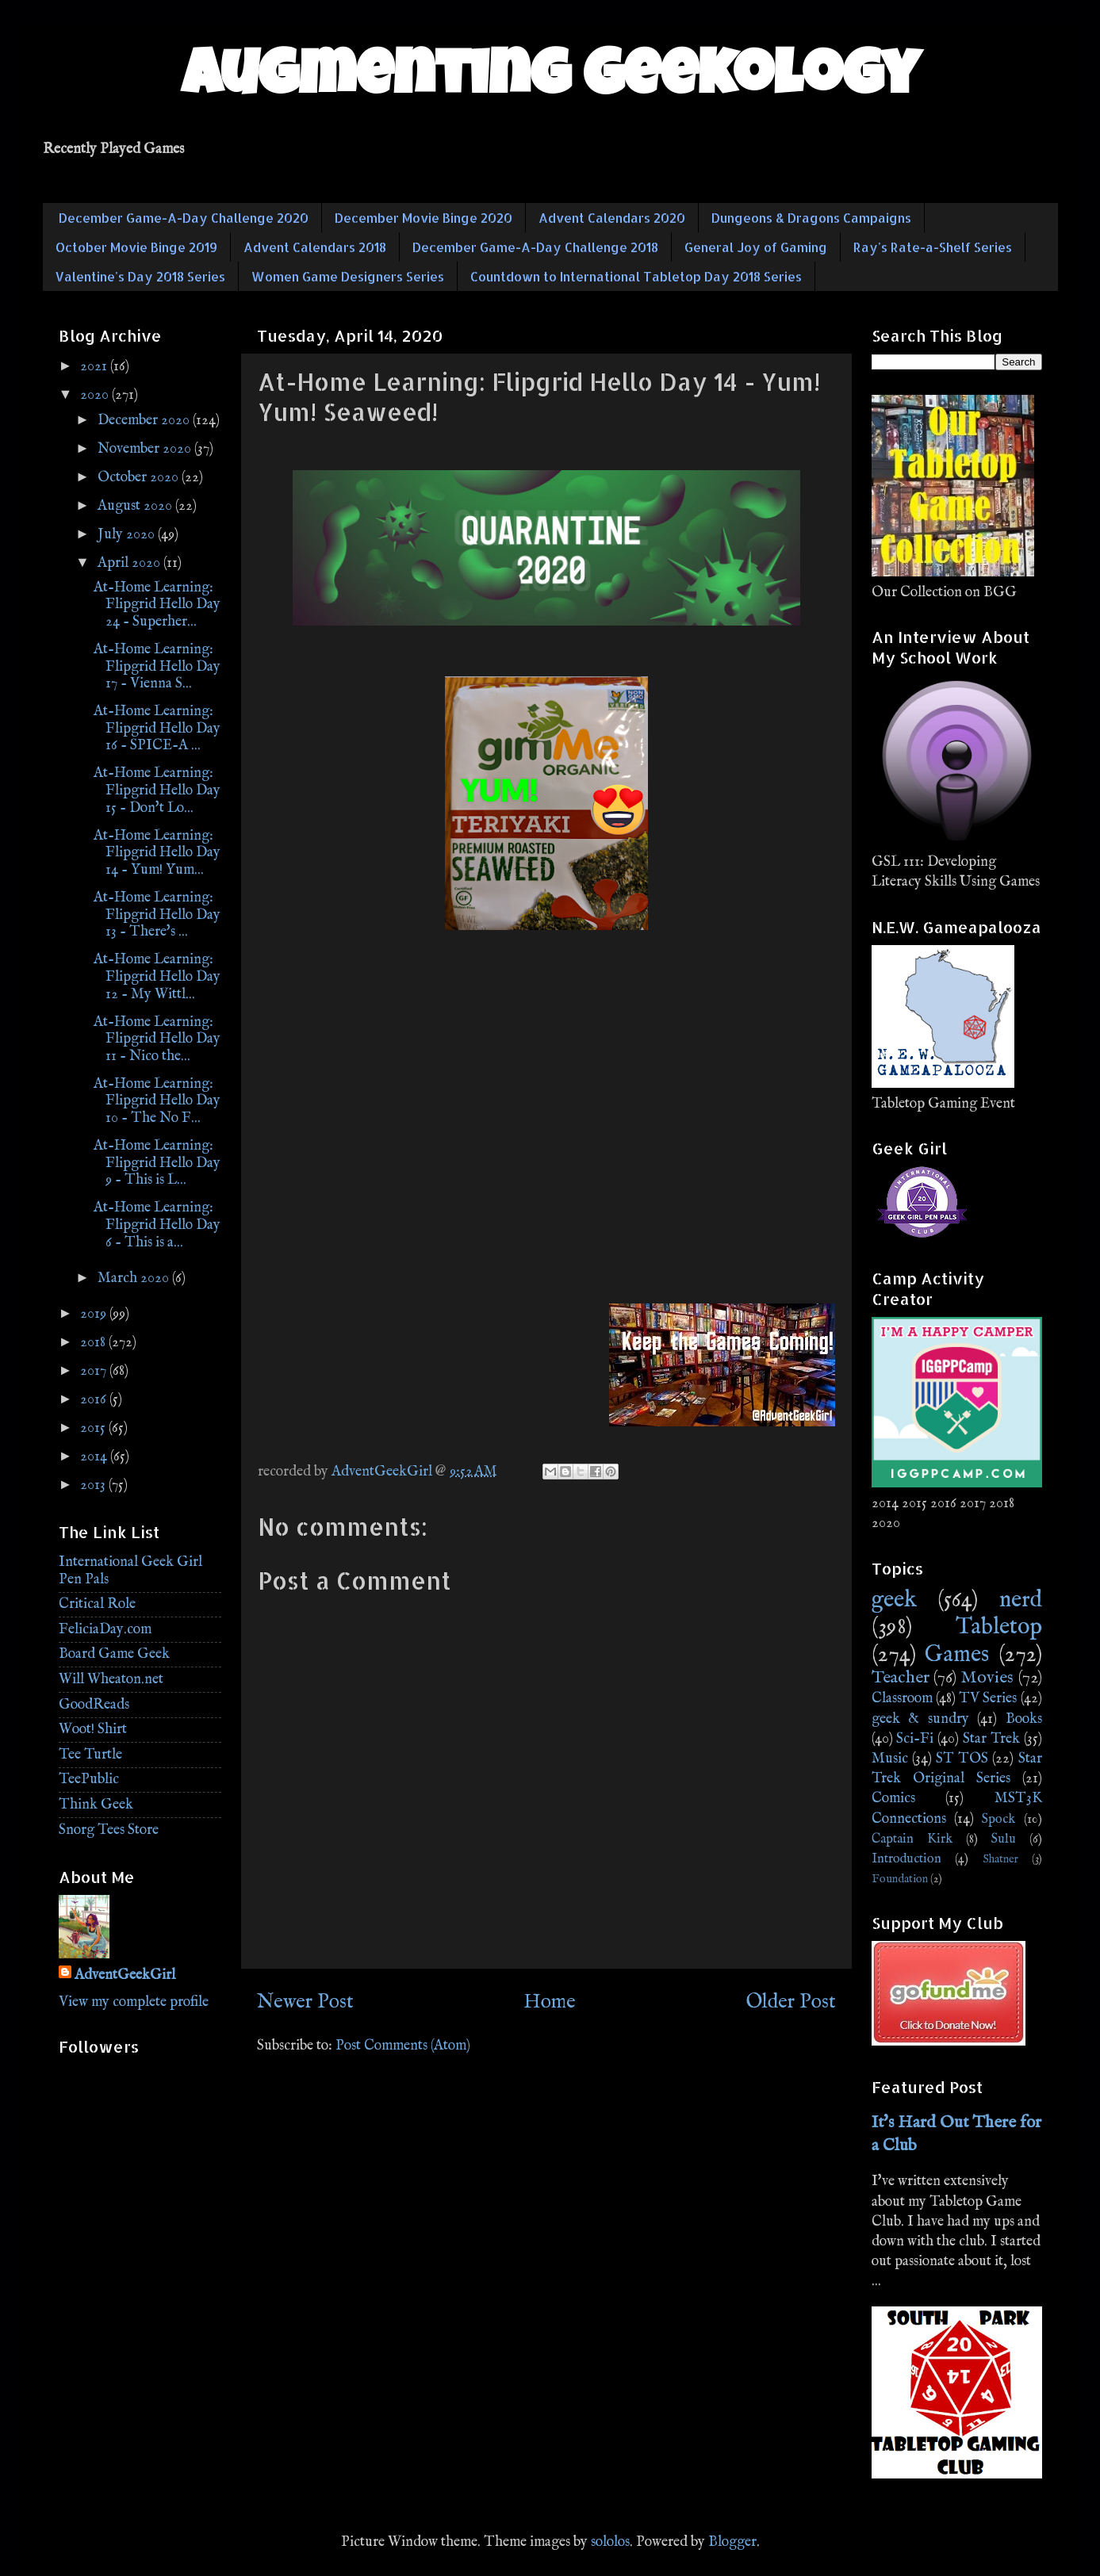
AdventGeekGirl (125, 1975)
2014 (95, 1457)
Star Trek (991, 1739)
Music (890, 1759)
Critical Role (97, 1604)
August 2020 (136, 506)
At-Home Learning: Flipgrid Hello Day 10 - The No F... (157, 1101)
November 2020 (146, 449)
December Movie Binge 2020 (423, 217)
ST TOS (962, 1759)
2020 (96, 395)
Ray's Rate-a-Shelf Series (932, 247)
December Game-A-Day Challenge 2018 (535, 247)
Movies (987, 1678)
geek (894, 1600)
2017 (94, 1371)
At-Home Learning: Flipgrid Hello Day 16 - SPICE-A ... (157, 728)
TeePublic (89, 1779)
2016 (94, 1400)
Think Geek (96, 1805)
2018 (94, 1343)
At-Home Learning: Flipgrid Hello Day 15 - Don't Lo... (157, 790)
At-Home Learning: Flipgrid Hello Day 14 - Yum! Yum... (157, 853)
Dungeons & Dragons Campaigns (811, 217)
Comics (893, 1798)
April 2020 (130, 563)
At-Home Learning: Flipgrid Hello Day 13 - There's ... (157, 915)
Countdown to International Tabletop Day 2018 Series (636, 276)
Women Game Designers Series (347, 276)
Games (957, 1654)
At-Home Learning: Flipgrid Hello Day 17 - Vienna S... (157, 667)
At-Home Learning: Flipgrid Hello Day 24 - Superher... (157, 605)
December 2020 (145, 420)
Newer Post (305, 2002)
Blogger (732, 2542)
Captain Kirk (912, 1839)
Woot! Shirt (93, 1730)
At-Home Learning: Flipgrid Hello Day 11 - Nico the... (157, 1039)
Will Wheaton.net (111, 1680)
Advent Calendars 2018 (314, 247)
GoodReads (94, 1705)
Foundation (900, 1879)
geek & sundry (920, 1719)
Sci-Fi (914, 1739)
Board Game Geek (114, 1654)
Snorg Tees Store (109, 1830)
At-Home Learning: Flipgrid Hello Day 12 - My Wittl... (157, 977)
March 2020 (135, 1278)
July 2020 (128, 535)
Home (549, 2002)
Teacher (900, 1678)
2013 (94, 1485)
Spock (998, 1819)
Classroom (902, 1699)
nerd (1020, 1600)
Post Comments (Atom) (402, 2046)
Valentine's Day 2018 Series (140, 276)
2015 (94, 1428)
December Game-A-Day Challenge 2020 (184, 217)
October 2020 (140, 478)
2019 (94, 1314)
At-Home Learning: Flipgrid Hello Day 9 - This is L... (157, 1163)
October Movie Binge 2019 (136, 247)
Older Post (790, 2002)
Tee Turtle (90, 1755)
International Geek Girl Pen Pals (130, 1571)
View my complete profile (134, 2002)
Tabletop (999, 1627)
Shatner (1000, 1859)
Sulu (1003, 1839)
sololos (610, 2542)
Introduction (906, 1859)
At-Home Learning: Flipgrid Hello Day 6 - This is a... (157, 1225)
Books (1024, 1719)
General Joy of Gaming (755, 247)
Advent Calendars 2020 (612, 217)
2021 (95, 367)
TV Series (988, 1699)
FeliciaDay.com (105, 1630)
